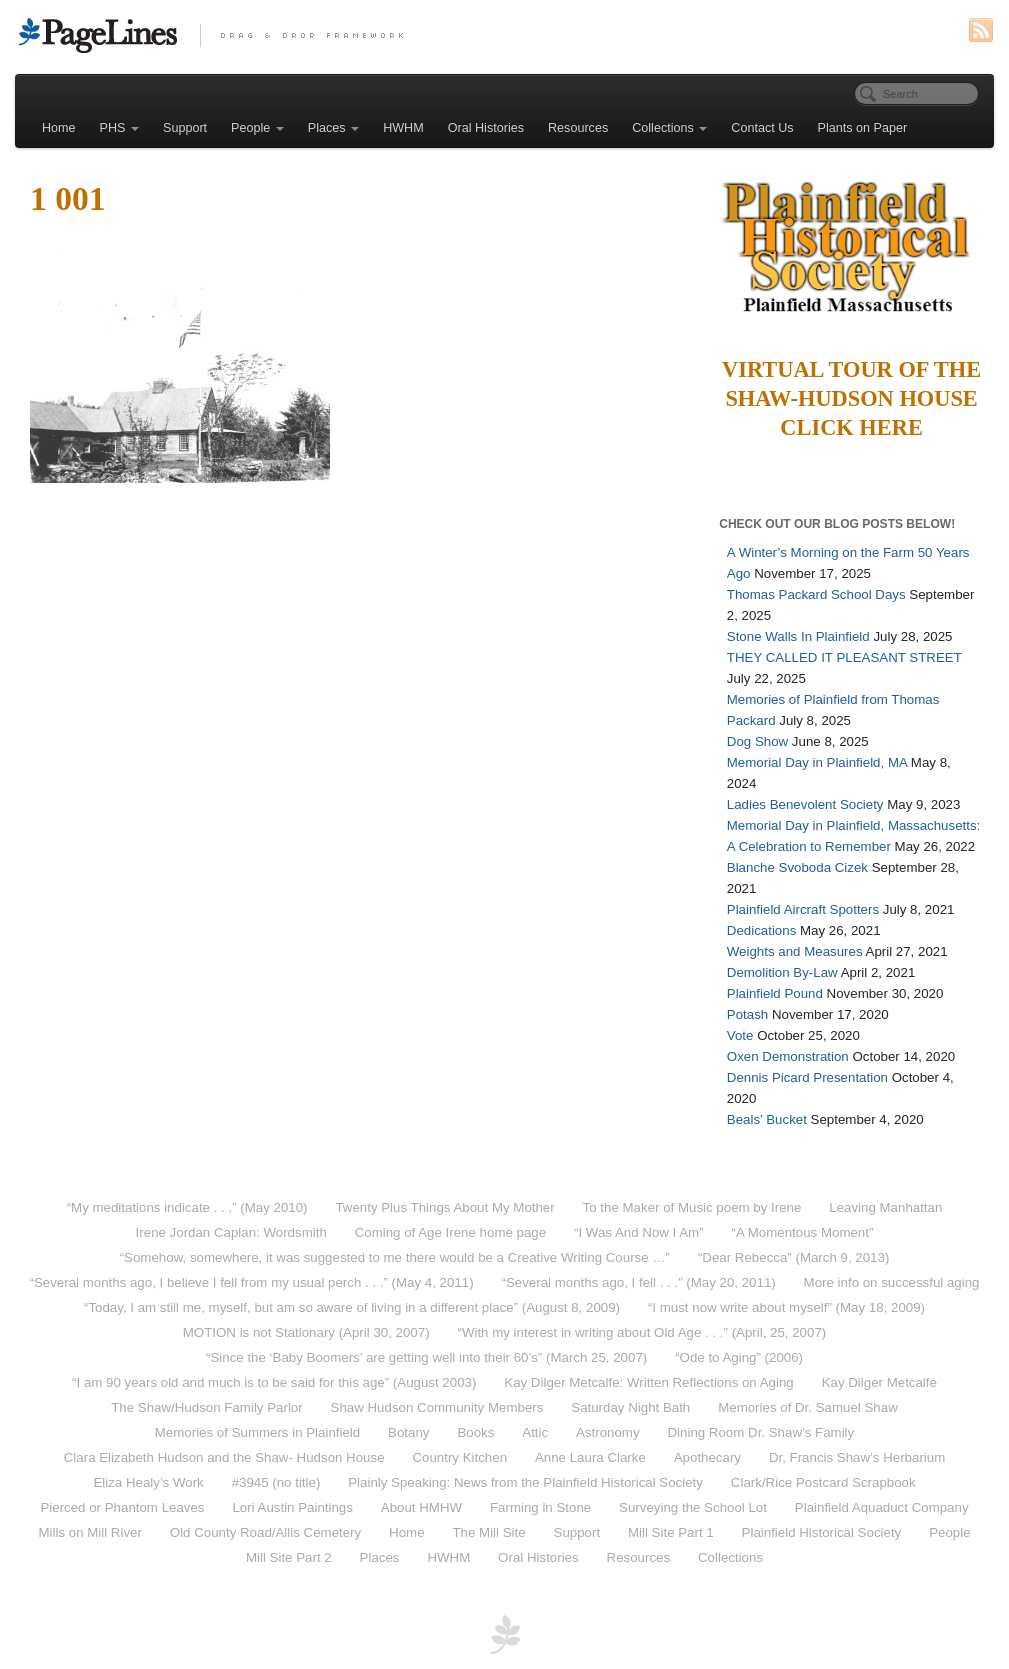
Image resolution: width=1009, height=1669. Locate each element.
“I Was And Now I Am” (639, 1232)
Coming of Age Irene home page (450, 1232)
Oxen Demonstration (788, 1056)
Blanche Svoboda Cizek (797, 867)
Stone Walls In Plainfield (798, 636)
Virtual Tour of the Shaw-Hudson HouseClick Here (851, 398)
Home (59, 128)
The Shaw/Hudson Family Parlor (206, 1407)
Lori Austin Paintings (292, 1507)
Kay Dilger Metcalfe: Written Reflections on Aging (648, 1382)
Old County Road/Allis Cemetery (265, 1532)
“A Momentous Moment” (803, 1232)
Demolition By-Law (782, 972)
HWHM (403, 128)
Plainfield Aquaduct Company (882, 1507)
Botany (408, 1432)
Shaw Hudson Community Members (437, 1407)
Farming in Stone (540, 1507)
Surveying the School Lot (693, 1507)
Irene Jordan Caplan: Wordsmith (231, 1232)
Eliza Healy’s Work (148, 1482)
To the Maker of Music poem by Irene (692, 1207)
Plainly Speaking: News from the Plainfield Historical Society (525, 1482)
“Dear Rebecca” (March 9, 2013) (793, 1257)
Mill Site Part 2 (289, 1557)
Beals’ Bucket (767, 1119)
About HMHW (421, 1507)
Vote (740, 1035)
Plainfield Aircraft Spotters (803, 909)
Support (185, 128)
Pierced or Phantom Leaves (122, 1507)
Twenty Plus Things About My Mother (444, 1207)
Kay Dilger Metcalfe (879, 1382)
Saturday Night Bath (630, 1407)
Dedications (761, 930)
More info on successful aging (892, 1282)
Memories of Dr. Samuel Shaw (808, 1407)
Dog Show (757, 741)
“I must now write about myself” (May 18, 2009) (786, 1307)
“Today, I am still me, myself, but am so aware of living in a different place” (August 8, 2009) (352, 1307)
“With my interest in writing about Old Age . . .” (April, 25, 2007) (641, 1332)
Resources (578, 128)
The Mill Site (488, 1532)
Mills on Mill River (89, 1532)
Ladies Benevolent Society (805, 804)
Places (333, 128)
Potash (747, 1014)
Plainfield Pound (775, 993)
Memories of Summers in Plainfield (257, 1432)
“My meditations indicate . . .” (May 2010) (187, 1207)
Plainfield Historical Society (822, 1532)
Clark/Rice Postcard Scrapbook (823, 1482)
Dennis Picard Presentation (807, 1077)
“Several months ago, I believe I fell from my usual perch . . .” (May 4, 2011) (251, 1282)
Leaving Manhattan (885, 1207)
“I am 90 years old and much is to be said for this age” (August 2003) (274, 1382)
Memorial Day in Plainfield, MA (817, 762)
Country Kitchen (459, 1457)
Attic (535, 1432)
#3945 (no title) (276, 1482)
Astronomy (608, 1432)
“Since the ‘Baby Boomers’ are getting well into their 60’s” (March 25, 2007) (426, 1357)
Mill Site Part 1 (671, 1532)
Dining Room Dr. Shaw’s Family (760, 1432)
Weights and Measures (795, 951)
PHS (119, 128)
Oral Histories (486, 128)
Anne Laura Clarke (590, 1457)
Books (475, 1432)
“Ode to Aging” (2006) (739, 1357)
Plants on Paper (863, 128)
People (257, 128)
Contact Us (762, 128)
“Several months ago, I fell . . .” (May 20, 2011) (639, 1282)
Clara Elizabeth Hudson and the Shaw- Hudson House (224, 1457)
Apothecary (707, 1457)
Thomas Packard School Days (816, 594)
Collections (669, 128)
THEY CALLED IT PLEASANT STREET (844, 657)
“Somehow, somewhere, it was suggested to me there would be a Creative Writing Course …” (395, 1257)
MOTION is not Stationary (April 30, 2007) (306, 1332)
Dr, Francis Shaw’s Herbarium (857, 1457)
